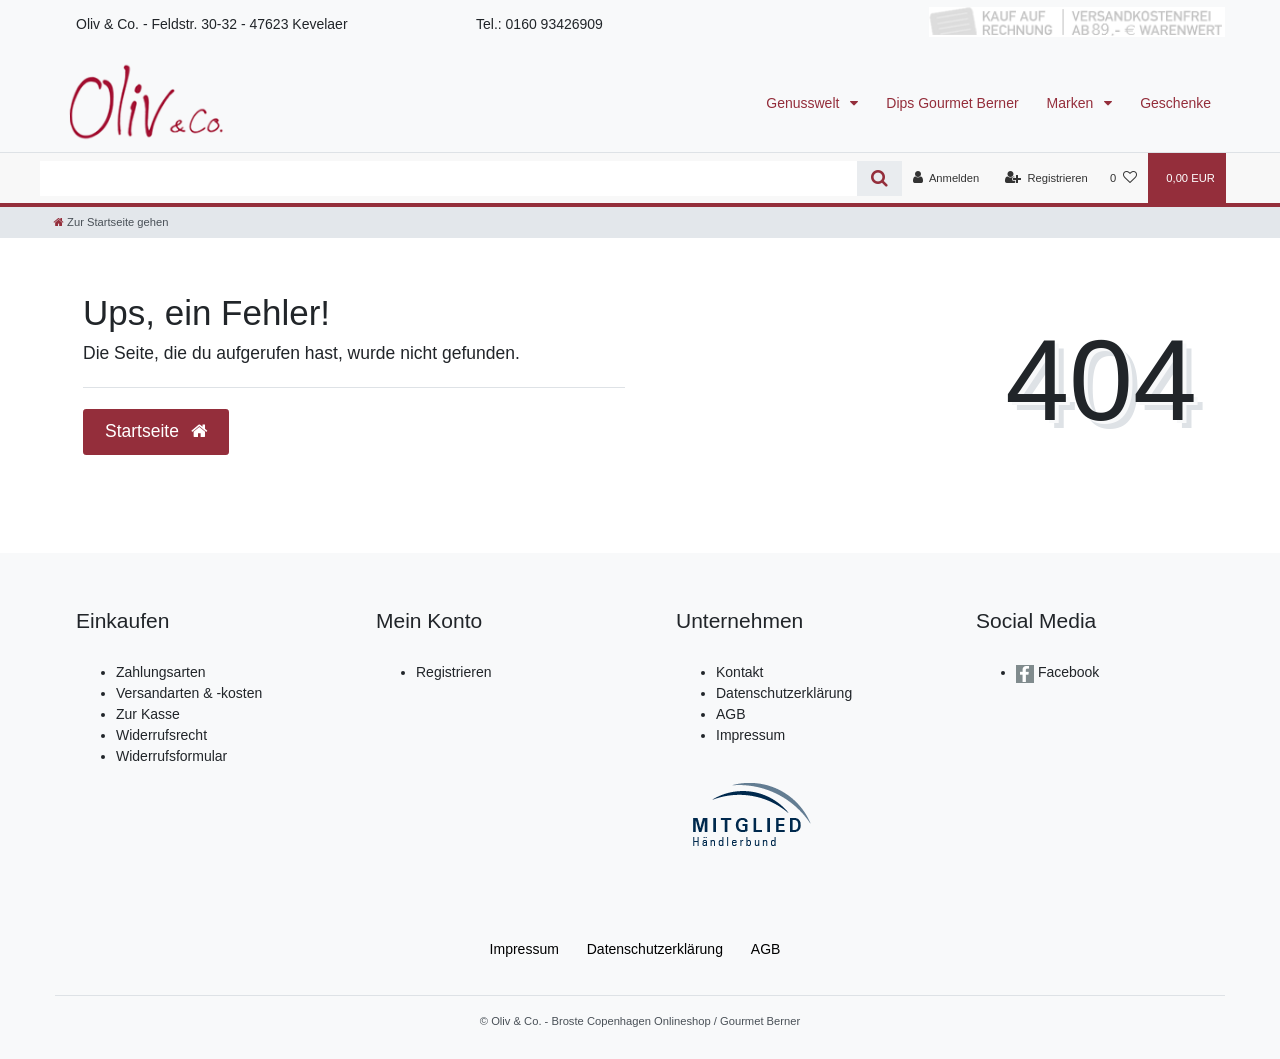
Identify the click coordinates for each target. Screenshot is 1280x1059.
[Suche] (879, 178)
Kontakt (739, 672)
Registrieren (453, 672)
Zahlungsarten (161, 672)
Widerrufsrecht (161, 735)
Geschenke (1175, 103)
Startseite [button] (156, 431)
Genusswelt (804, 103)
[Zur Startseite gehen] (111, 222)
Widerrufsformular (171, 756)
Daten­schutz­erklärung (655, 949)
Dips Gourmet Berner (952, 103)
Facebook (1066, 672)
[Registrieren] (1046, 178)
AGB (731, 714)
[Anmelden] (946, 178)
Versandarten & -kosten (189, 693)
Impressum (750, 735)
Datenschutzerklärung (784, 693)
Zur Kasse (148, 714)
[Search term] (448, 178)
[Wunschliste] (1123, 178)
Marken (1072, 103)
